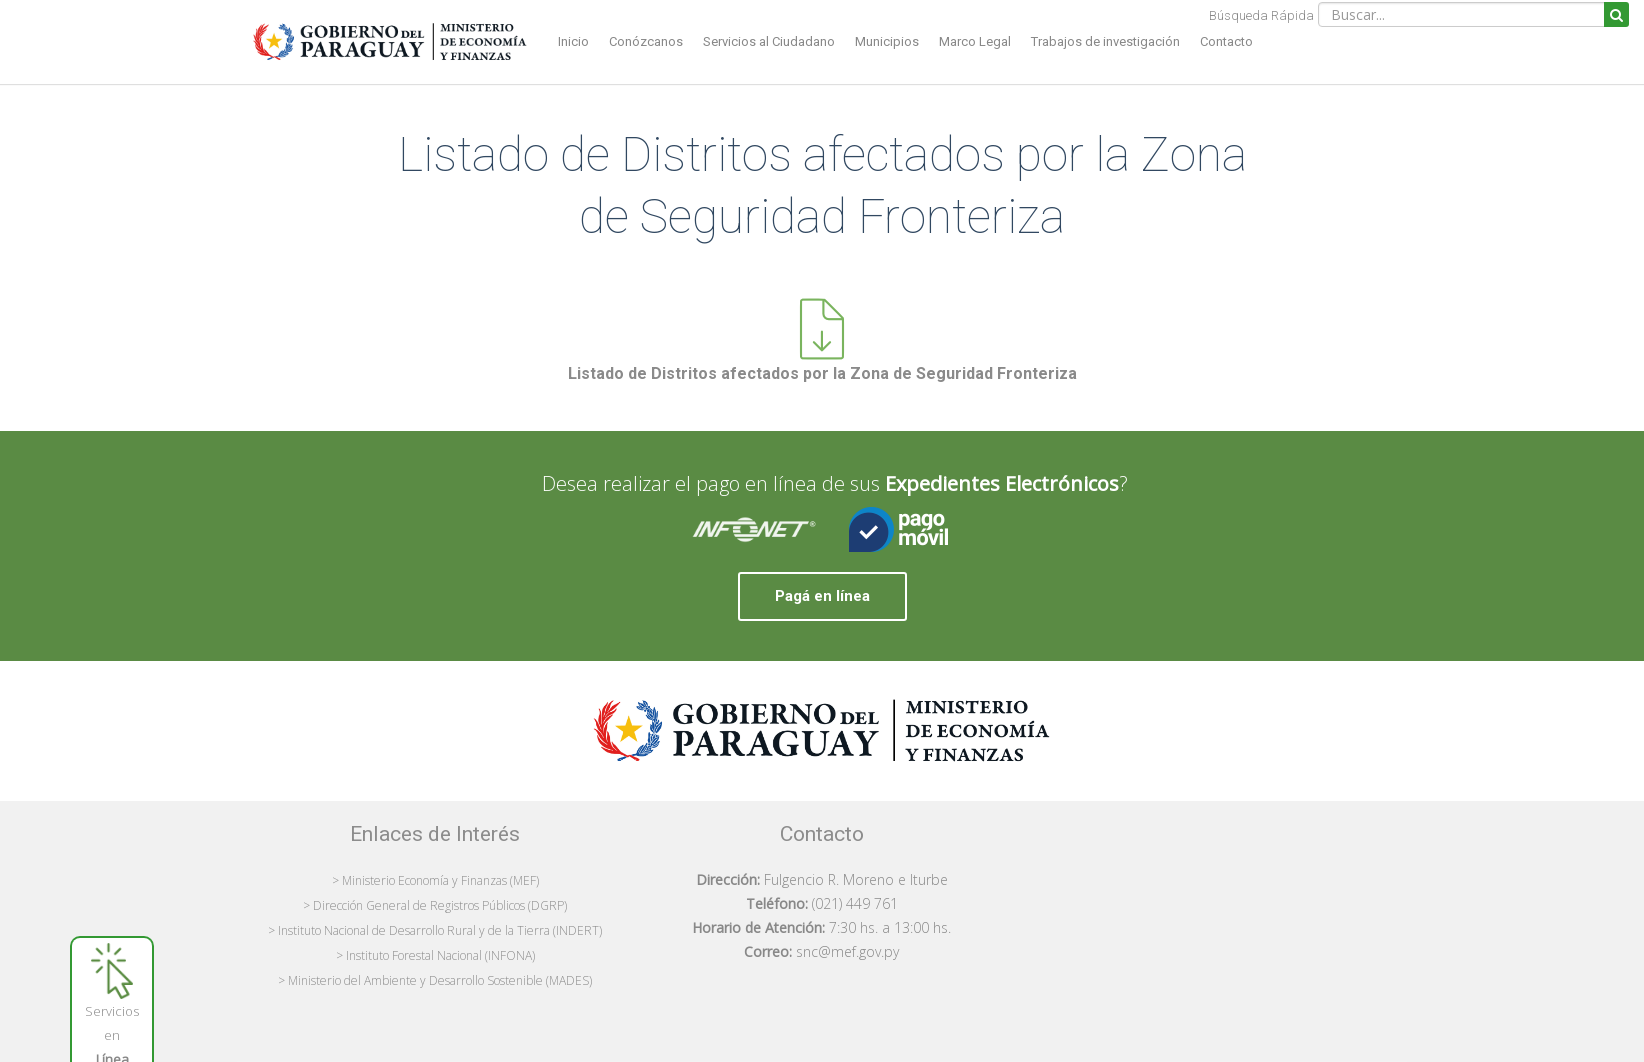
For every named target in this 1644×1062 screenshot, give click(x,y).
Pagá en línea (822, 596)
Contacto (1226, 41)
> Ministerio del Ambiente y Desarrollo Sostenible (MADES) (435, 980)
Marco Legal (975, 41)
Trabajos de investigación (1105, 41)
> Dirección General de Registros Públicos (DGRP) (435, 905)
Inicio (573, 41)
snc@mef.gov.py (847, 951)
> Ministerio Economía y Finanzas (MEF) (435, 880)
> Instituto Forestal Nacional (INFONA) (435, 955)
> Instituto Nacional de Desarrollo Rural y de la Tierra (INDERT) (435, 930)
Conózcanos (646, 41)
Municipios (887, 41)
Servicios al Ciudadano (769, 41)
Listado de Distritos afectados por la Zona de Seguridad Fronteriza (822, 373)
